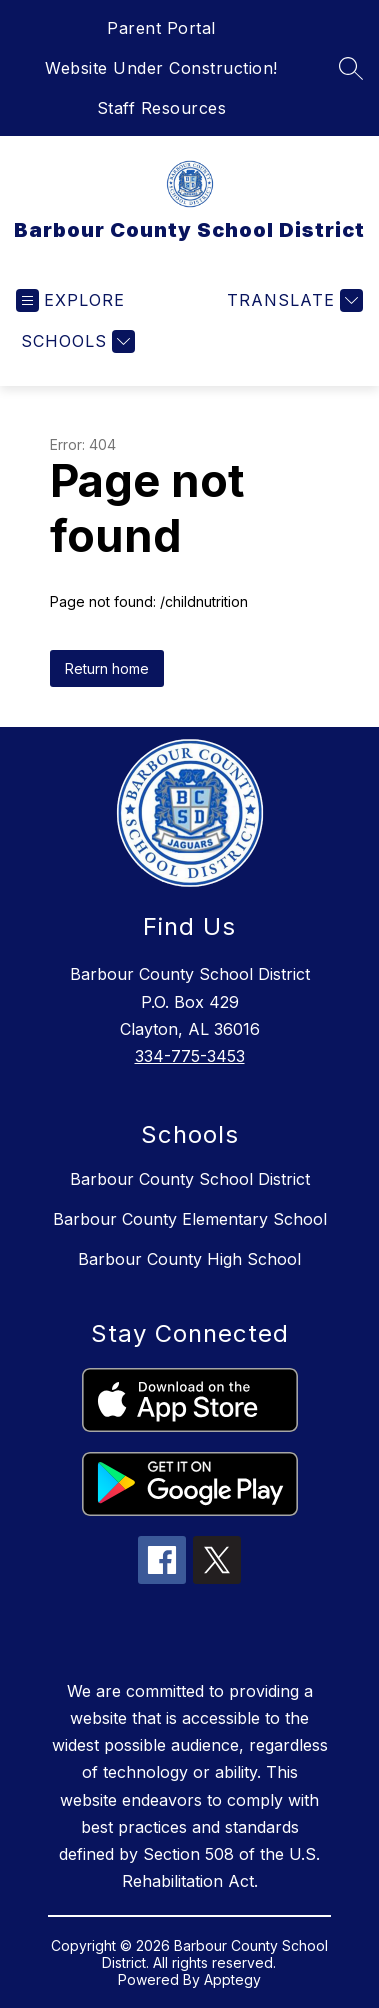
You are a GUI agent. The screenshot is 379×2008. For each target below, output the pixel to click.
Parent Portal (161, 28)
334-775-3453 (190, 1056)
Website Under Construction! (161, 68)
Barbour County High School (189, 1259)
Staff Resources (162, 108)
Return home (107, 668)
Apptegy (232, 1979)
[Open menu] (70, 300)
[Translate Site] (292, 300)
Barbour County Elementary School (190, 1219)
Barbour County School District (190, 1179)
